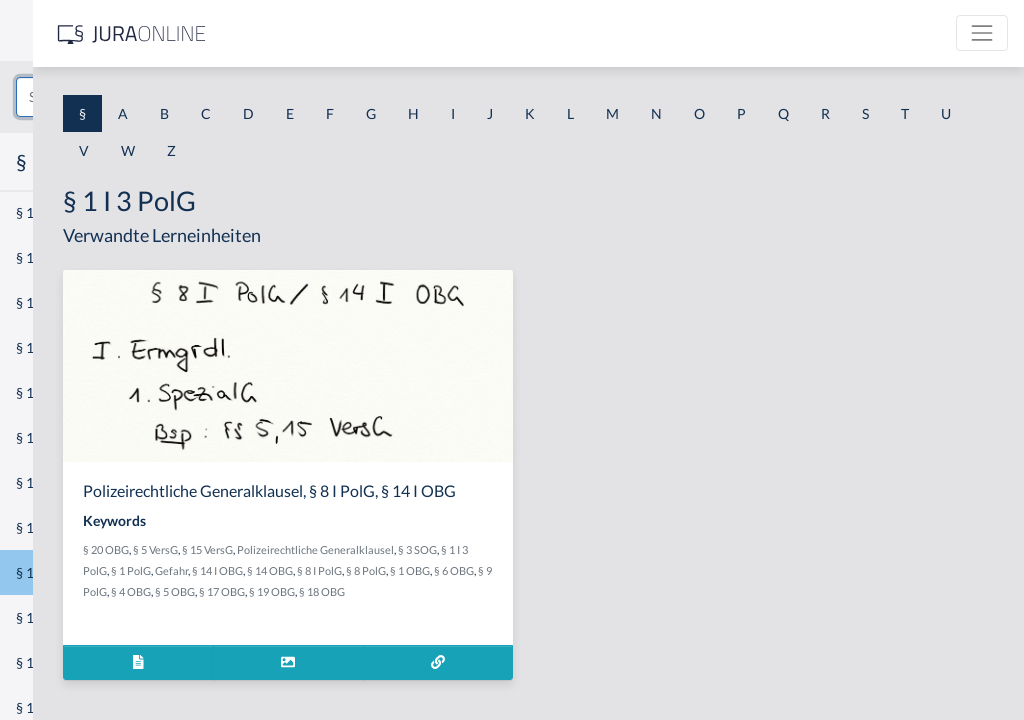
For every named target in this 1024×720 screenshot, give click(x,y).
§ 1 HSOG (46, 392)
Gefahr (593, 588)
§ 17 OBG (494, 630)
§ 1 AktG (42, 212)
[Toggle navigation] (982, 33)
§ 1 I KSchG (51, 617)
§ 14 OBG (411, 609)
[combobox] (160, 97)
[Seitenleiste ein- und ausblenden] (288, 30)
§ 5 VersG (427, 567)
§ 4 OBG (403, 630)
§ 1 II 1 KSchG (58, 662)
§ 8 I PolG (460, 609)
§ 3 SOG (452, 588)
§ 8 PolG (507, 609)
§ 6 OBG (595, 609)
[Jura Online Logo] (419, 33)
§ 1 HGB (41, 347)
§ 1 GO (37, 302)
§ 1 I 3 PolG (51, 572)
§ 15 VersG (479, 567)
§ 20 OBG (378, 567)
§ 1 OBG (551, 609)
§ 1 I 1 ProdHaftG (70, 437)
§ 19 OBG (544, 630)
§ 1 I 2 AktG (51, 482)
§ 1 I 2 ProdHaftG (70, 527)
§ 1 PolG (553, 588)
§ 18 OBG (594, 630)
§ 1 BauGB (48, 257)
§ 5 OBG (447, 630)
